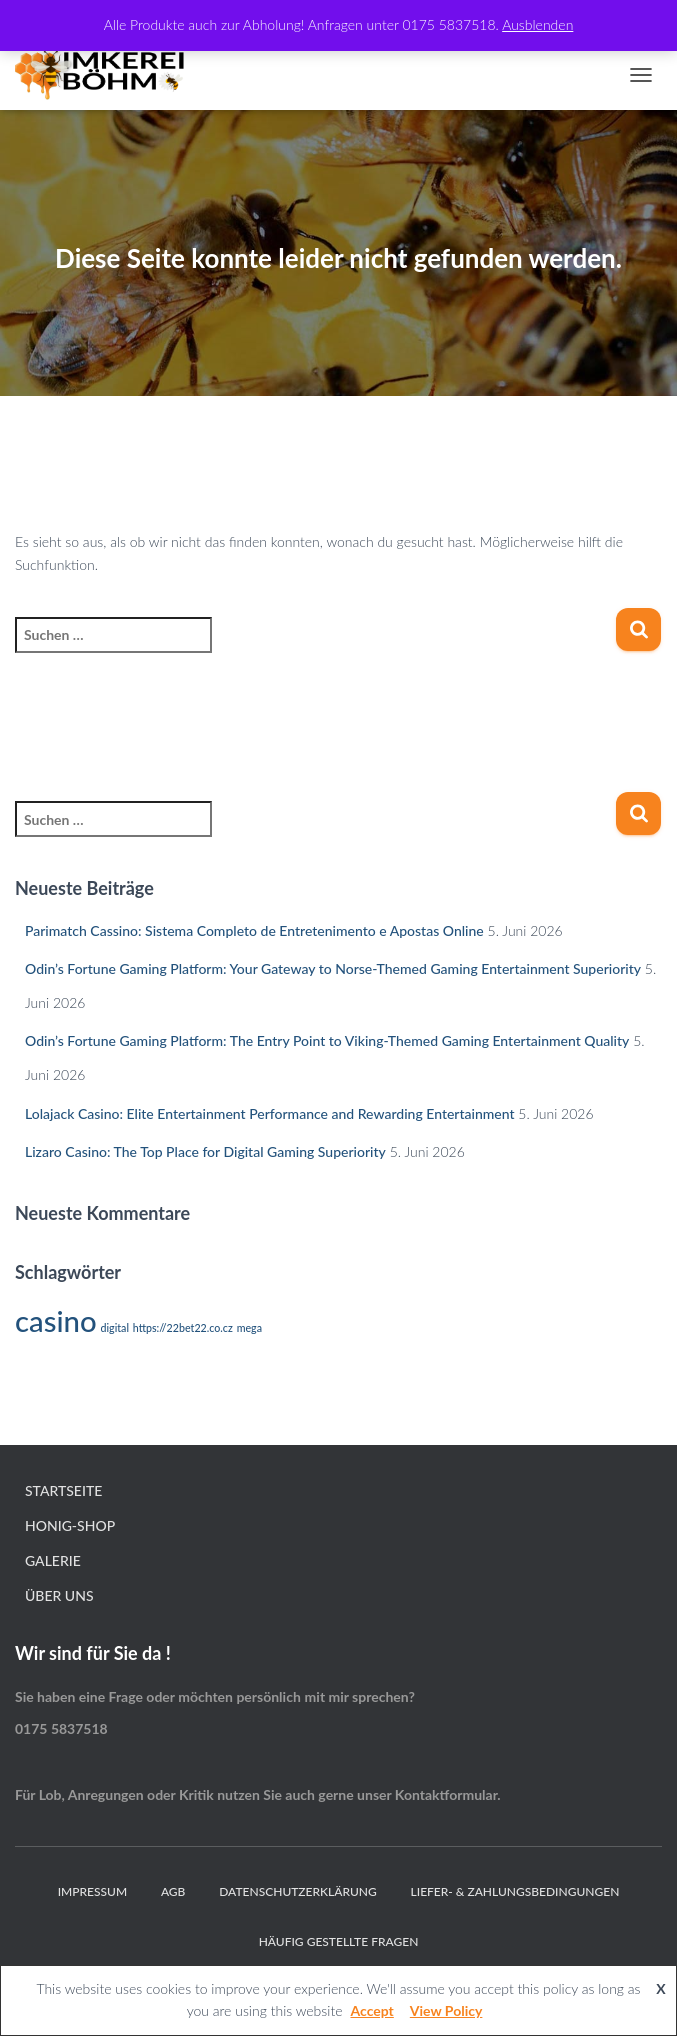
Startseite (63, 1490)
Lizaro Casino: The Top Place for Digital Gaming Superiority (205, 1151)
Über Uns (59, 1595)
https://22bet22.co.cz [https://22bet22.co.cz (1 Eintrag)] (183, 1327)
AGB (173, 1891)
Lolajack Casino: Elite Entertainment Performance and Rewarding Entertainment (270, 1113)
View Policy (446, 2010)
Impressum (92, 1891)
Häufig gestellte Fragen (339, 1941)
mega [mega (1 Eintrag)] (249, 1327)
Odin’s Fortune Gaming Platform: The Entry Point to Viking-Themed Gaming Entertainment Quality (327, 1040)
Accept (371, 2010)
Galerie (53, 1560)
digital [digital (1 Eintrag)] (114, 1327)
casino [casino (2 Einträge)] (56, 1320)
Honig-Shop (70, 1525)
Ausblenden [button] (537, 24)
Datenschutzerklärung (298, 1891)
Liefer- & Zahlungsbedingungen (515, 1891)
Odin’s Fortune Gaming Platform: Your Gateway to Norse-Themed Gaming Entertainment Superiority (333, 968)
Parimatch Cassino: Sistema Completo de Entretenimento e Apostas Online (254, 930)
